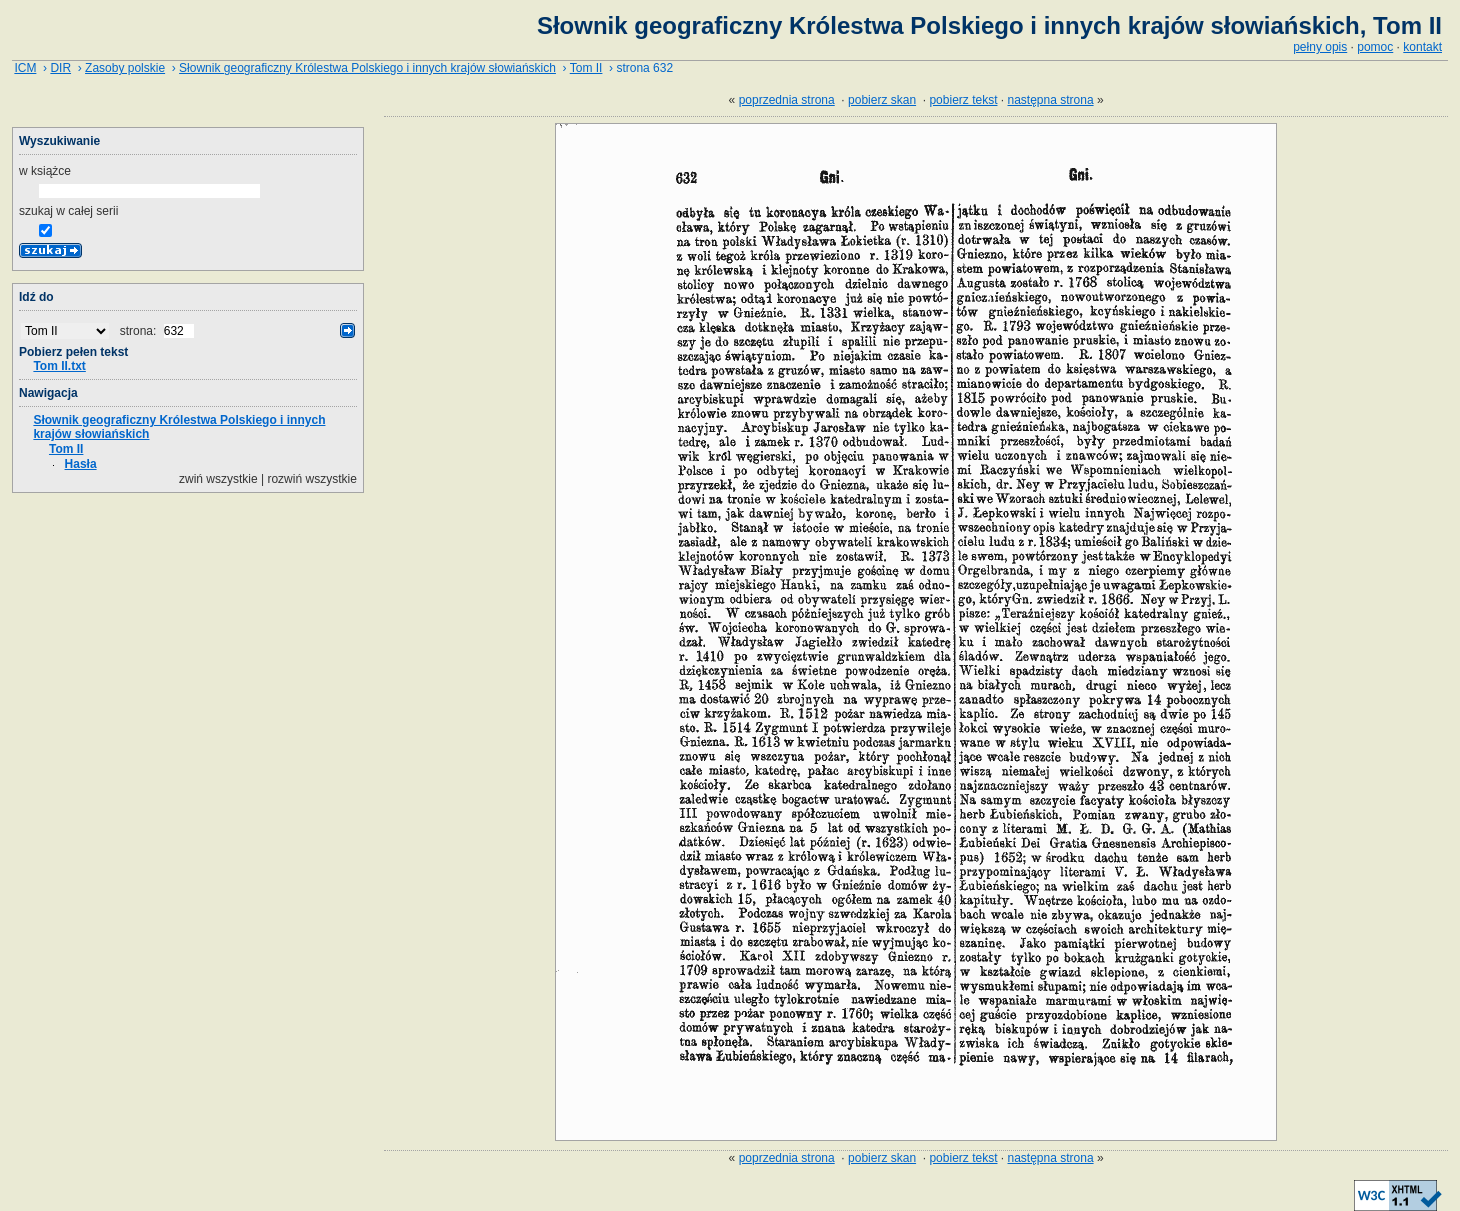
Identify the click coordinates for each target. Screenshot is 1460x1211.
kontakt (1422, 47)
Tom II (586, 68)
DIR (60, 68)
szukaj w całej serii (68, 211)
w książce (45, 171)
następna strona (1051, 100)
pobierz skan (882, 100)
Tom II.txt (59, 366)
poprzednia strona (787, 100)
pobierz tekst (963, 100)
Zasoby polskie (125, 68)
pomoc (1375, 47)
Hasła (81, 464)
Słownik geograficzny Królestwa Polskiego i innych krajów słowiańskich (367, 68)
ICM (25, 68)
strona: (140, 331)
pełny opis (1320, 47)
